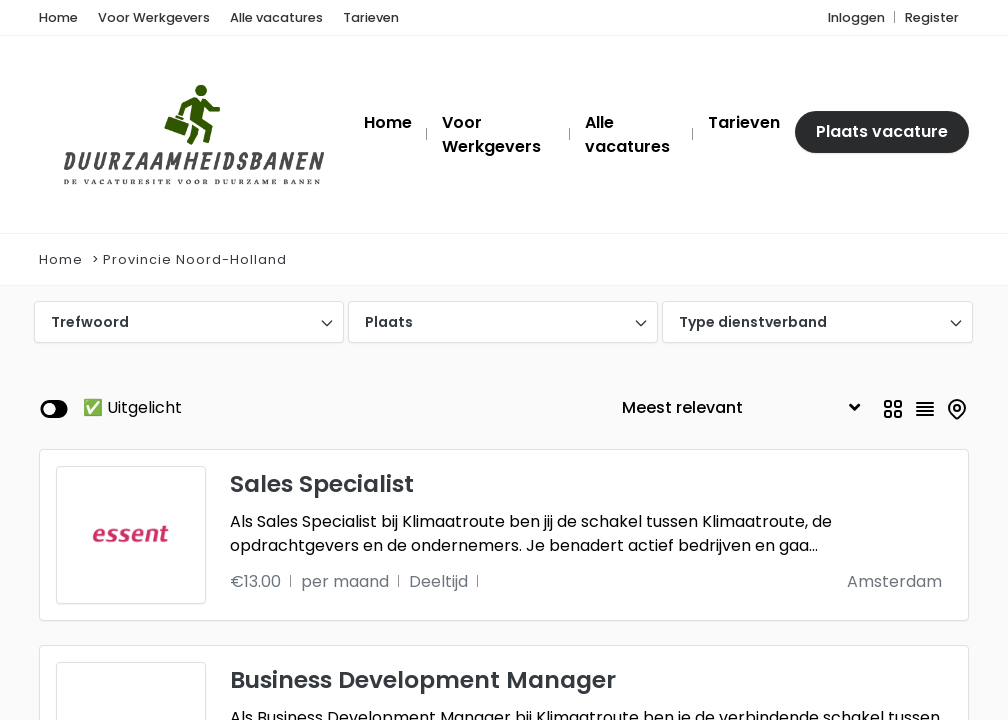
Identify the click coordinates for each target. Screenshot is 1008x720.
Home (61, 259)
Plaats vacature (882, 131)
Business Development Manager (423, 679)
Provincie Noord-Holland (195, 259)
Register (932, 17)
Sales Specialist (322, 483)
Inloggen (856, 17)
